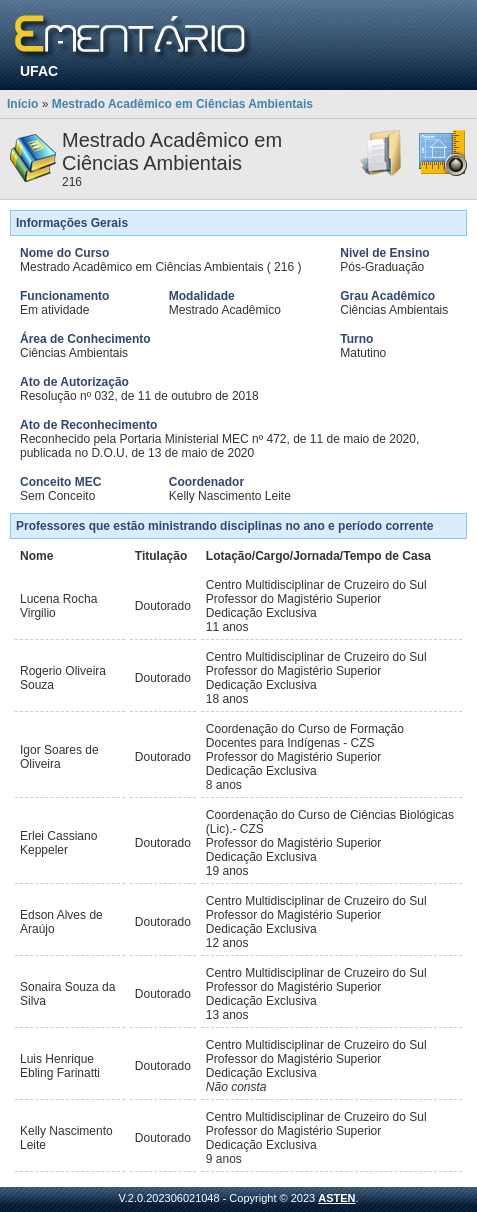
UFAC (39, 71)
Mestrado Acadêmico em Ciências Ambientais (182, 104)
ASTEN (336, 1198)
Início (22, 104)
